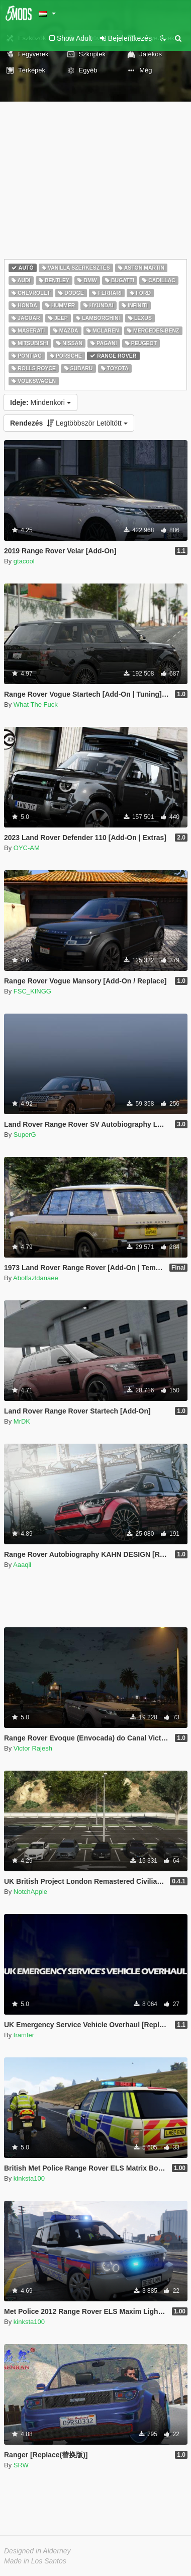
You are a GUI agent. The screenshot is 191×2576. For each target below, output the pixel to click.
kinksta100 (29, 2178)
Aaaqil (22, 1564)
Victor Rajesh (33, 1748)
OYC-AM (27, 848)
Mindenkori (40, 402)
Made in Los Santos (35, 2561)
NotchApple (30, 1891)
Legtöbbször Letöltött (69, 423)
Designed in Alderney (37, 2551)
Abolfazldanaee (35, 1278)
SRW (21, 2465)
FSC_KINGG (32, 991)
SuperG (25, 1134)
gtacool (24, 561)
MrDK (22, 1421)
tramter (24, 2035)
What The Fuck (36, 704)
